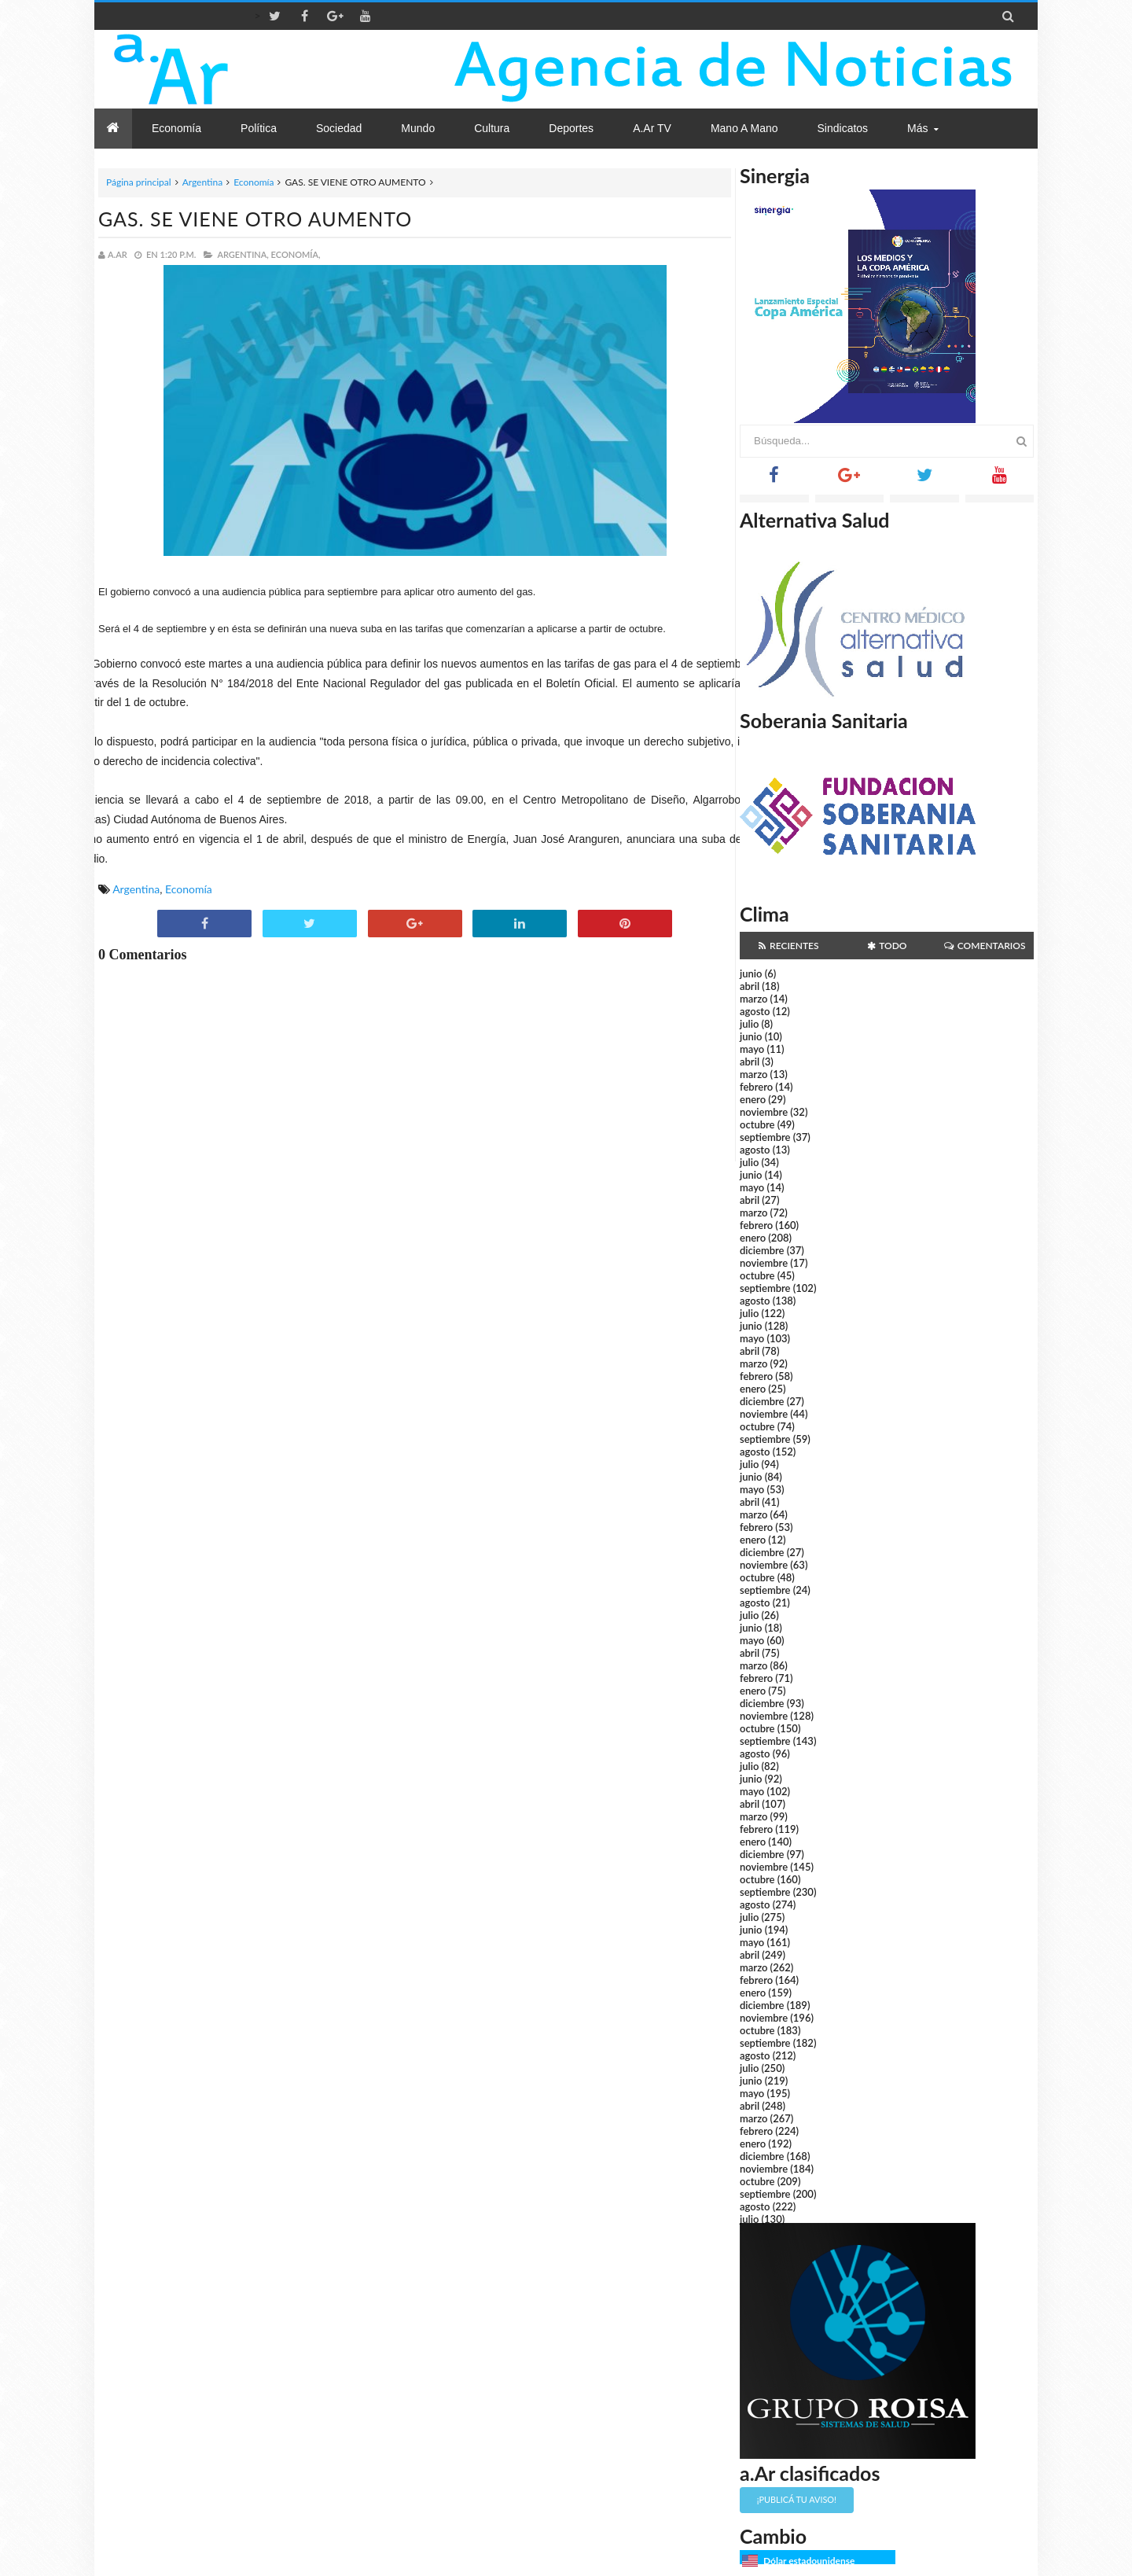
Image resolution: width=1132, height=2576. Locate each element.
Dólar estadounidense (809, 2561)
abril (749, 986)
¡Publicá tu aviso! (796, 2499)
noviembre (764, 1112)
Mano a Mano (744, 128)
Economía (253, 182)
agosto (755, 1011)
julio (749, 1024)
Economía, (296, 254)
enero (753, 1099)
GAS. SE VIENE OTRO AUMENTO (255, 218)
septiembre (765, 1137)
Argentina (202, 182)
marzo (753, 998)
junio (751, 973)
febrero (756, 1086)
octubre (757, 1124)
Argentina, (242, 254)
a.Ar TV (652, 128)
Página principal (138, 182)
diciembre (762, 1250)
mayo (752, 1049)
